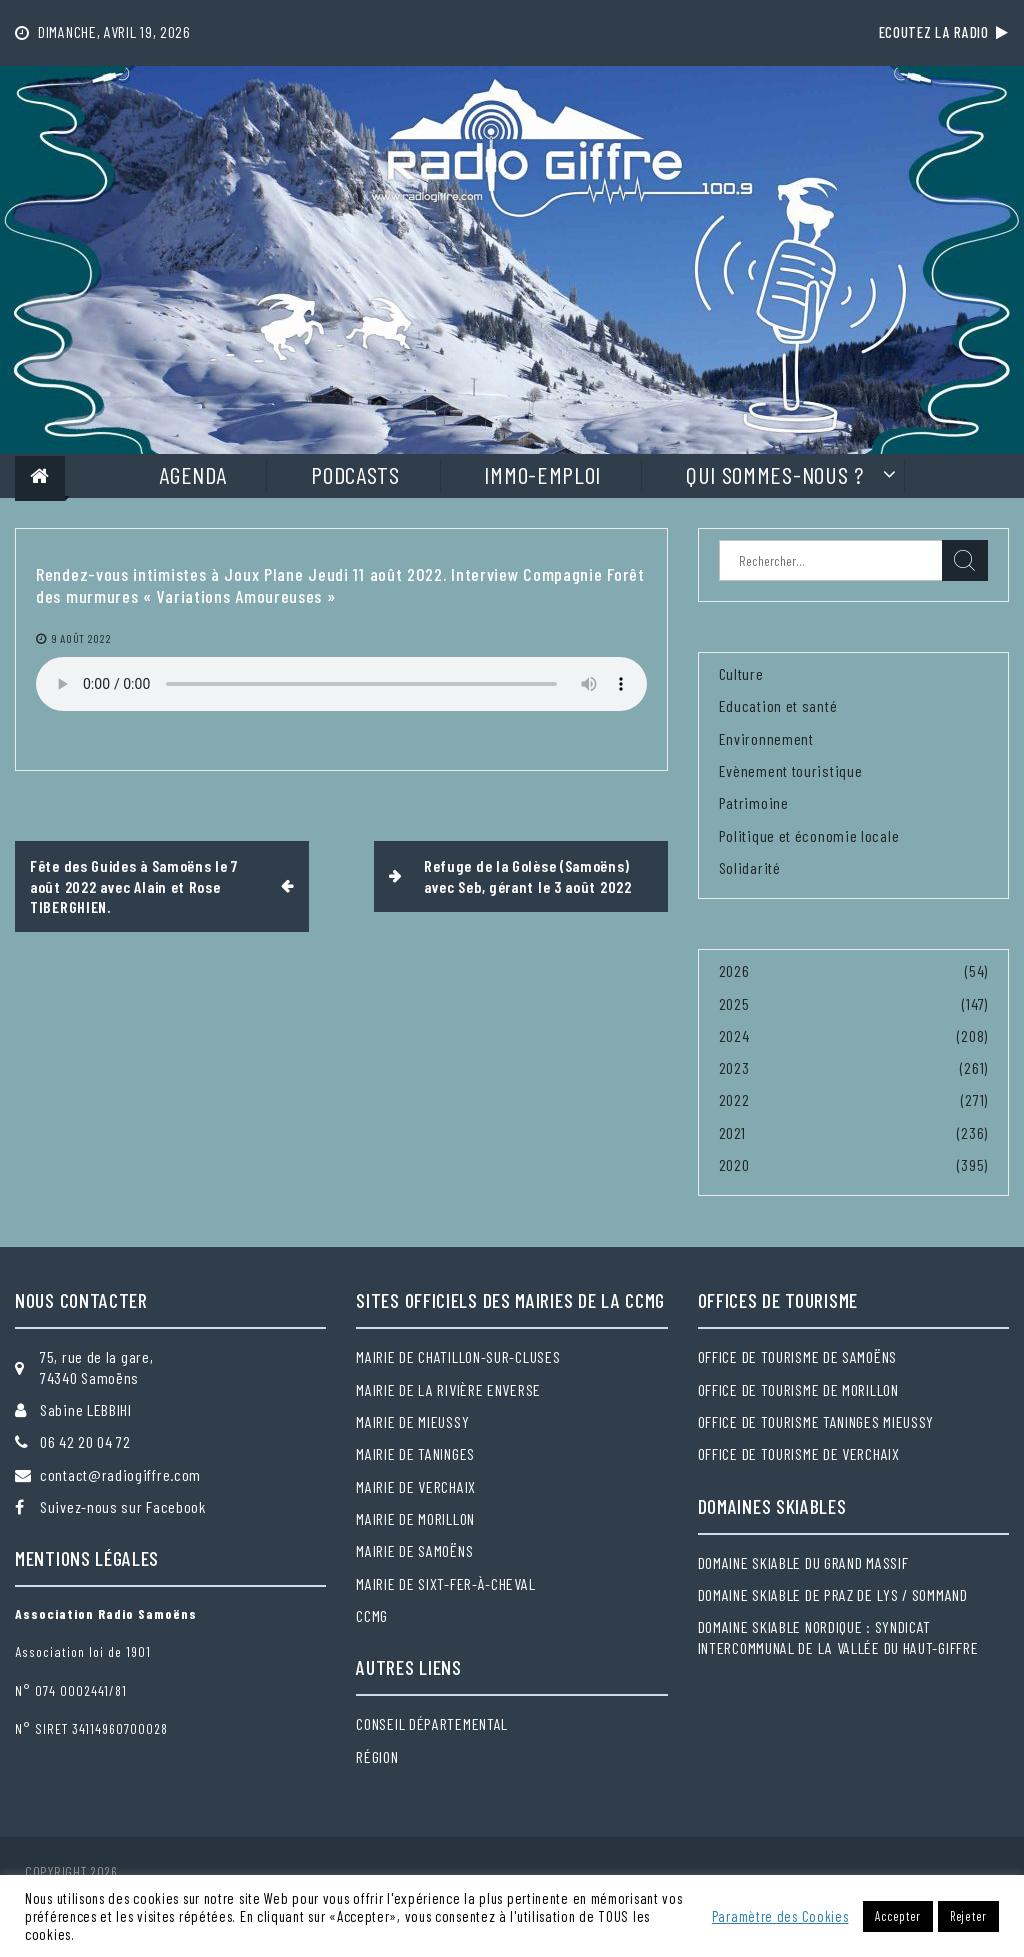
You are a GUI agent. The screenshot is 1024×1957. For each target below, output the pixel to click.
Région (377, 1756)
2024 (734, 1035)
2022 (734, 1099)
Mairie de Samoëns (414, 1550)
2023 (734, 1067)
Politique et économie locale (809, 835)
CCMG (372, 1615)
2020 (734, 1164)
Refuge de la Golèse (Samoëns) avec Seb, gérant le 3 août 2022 (528, 875)
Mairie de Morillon (415, 1518)
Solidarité (750, 867)
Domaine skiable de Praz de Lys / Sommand (833, 1594)
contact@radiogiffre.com (120, 1474)
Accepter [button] (898, 1916)
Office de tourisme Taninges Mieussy (816, 1421)
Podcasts (355, 474)
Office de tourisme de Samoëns (797, 1356)
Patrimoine (754, 802)
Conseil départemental (432, 1723)
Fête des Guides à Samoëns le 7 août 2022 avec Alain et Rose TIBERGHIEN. (134, 886)
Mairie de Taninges (415, 1453)
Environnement (766, 738)
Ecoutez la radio (944, 32)
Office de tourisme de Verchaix (799, 1453)
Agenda (192, 474)
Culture (741, 673)
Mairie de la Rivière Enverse (448, 1389)
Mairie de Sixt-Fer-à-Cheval (445, 1583)
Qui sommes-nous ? (775, 474)
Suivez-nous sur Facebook (123, 1506)
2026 (734, 970)
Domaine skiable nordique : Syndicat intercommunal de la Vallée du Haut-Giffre (838, 1636)
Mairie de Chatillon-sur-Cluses (458, 1356)
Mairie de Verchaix (416, 1486)
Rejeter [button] (968, 1916)
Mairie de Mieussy (412, 1421)
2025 (734, 1003)
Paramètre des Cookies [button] (780, 1916)
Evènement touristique (791, 770)
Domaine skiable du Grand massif (803, 1562)
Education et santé (778, 705)
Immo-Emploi (542, 474)
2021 (732, 1132)
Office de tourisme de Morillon (798, 1389)
